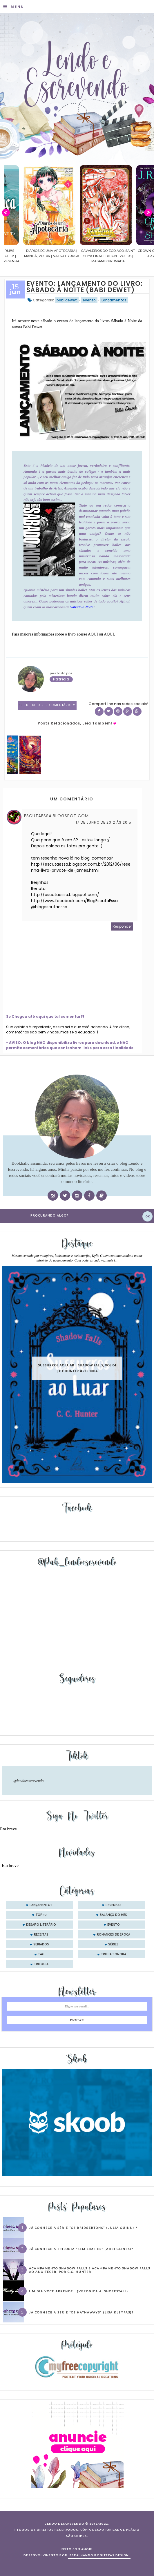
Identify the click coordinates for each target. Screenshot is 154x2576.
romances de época (113, 1934)
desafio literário (41, 1924)
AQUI (93, 634)
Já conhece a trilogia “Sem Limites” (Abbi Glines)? (81, 2249)
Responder (122, 926)
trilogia (41, 1964)
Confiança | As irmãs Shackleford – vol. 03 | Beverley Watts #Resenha (32, 256)
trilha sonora (113, 1954)
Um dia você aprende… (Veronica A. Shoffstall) (78, 2291)
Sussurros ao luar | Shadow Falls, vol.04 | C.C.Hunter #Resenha (77, 1368)
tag (41, 1954)
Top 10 (41, 1915)
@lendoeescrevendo (28, 1780)
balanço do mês (113, 1915)
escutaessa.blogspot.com (56, 816)
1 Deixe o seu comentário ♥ (49, 705)
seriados (41, 1944)
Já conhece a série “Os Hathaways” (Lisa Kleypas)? (81, 2312)
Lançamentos (114, 300)
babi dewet (67, 300)
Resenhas (114, 1905)
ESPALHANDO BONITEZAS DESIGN (99, 2555)
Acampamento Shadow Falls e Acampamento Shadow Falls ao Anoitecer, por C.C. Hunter (89, 2269)
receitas (41, 1934)
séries (113, 1944)
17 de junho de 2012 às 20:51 (104, 822)
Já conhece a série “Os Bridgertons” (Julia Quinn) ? (83, 2227)
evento (89, 300)
